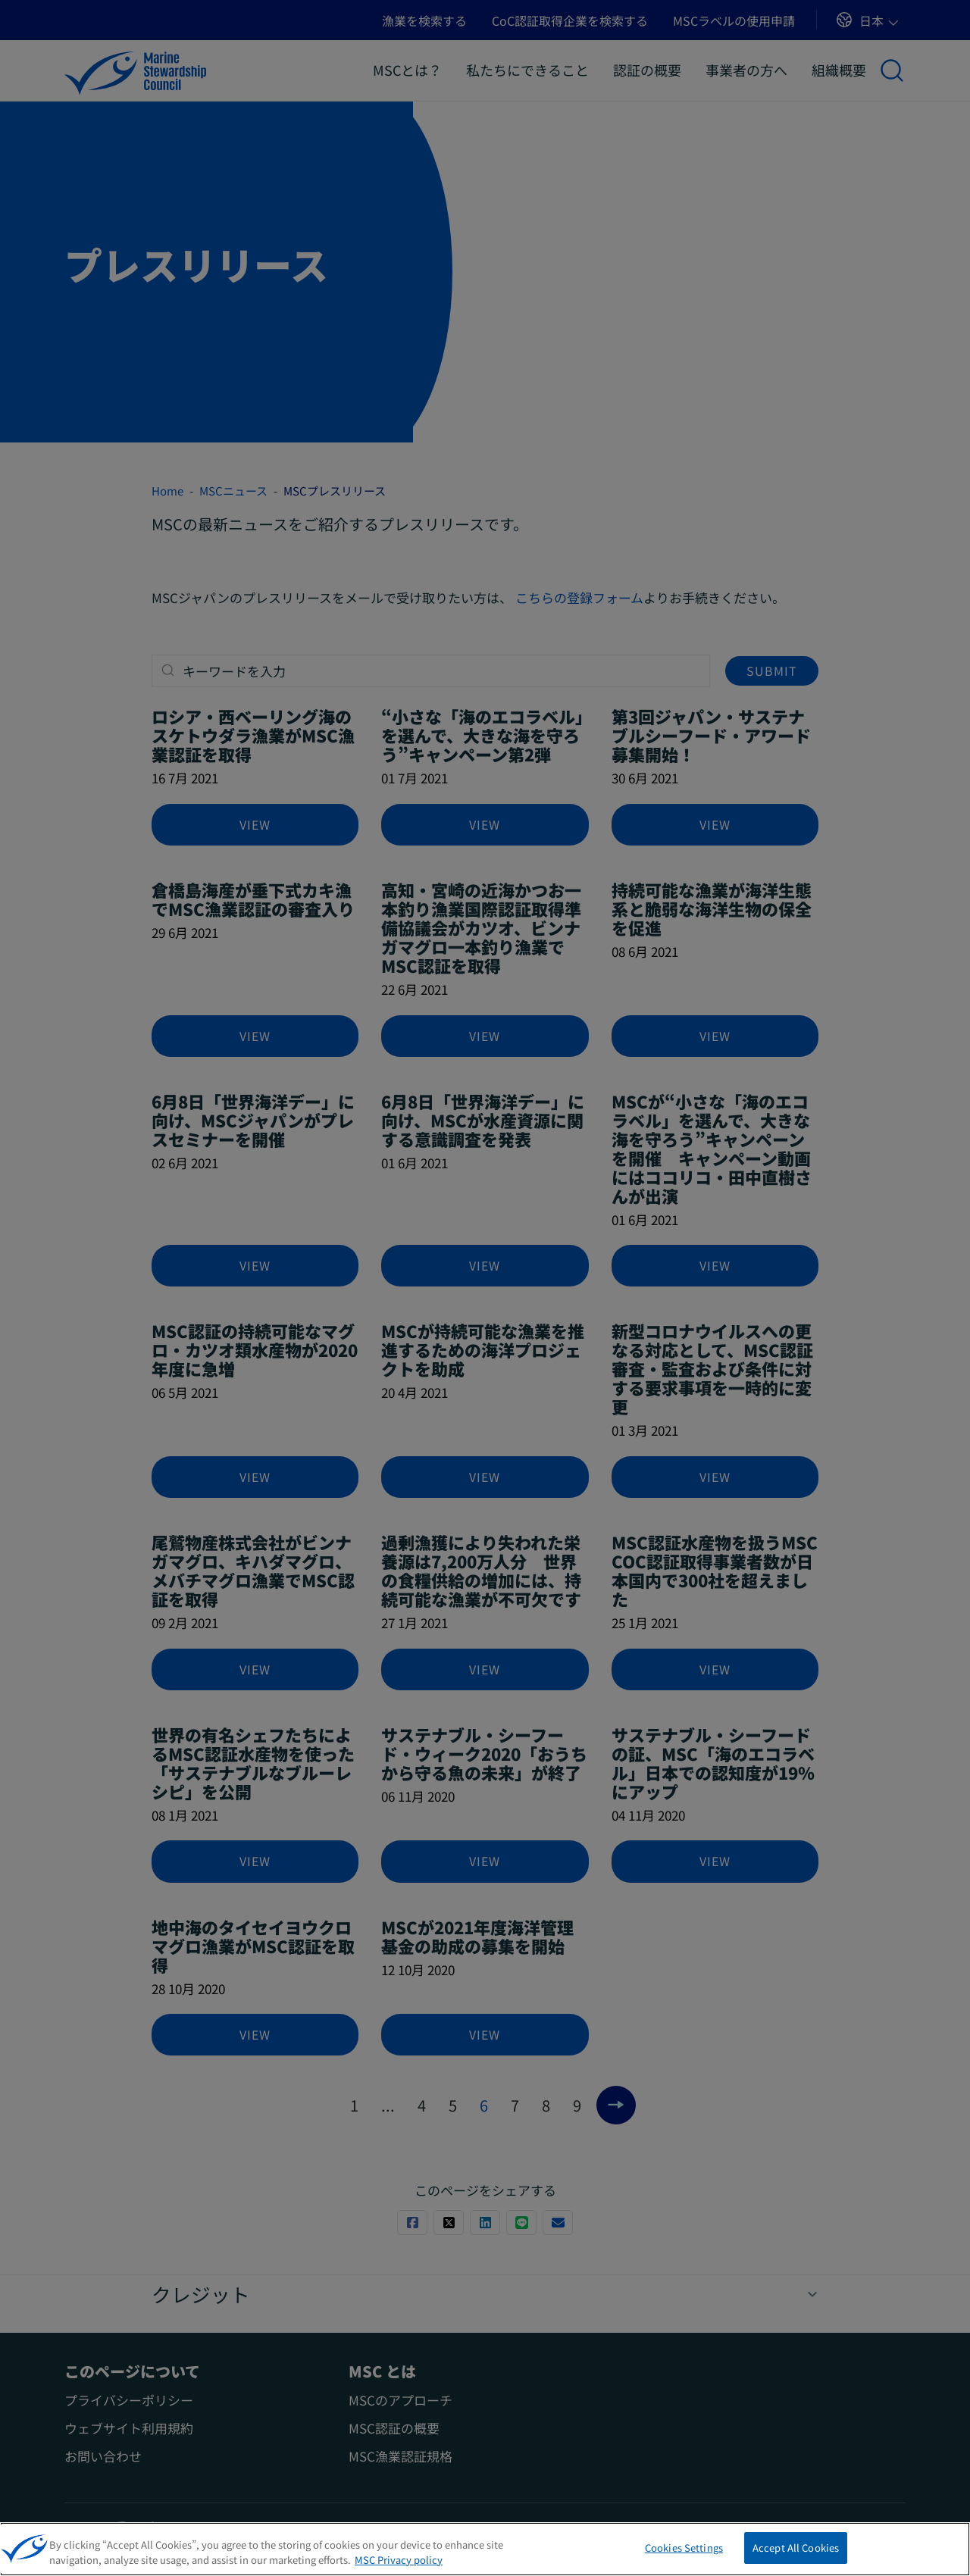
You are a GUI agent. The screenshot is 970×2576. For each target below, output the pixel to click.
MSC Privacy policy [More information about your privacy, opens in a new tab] (399, 2565)
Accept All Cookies (796, 2553)
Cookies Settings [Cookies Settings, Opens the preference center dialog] (684, 2553)
